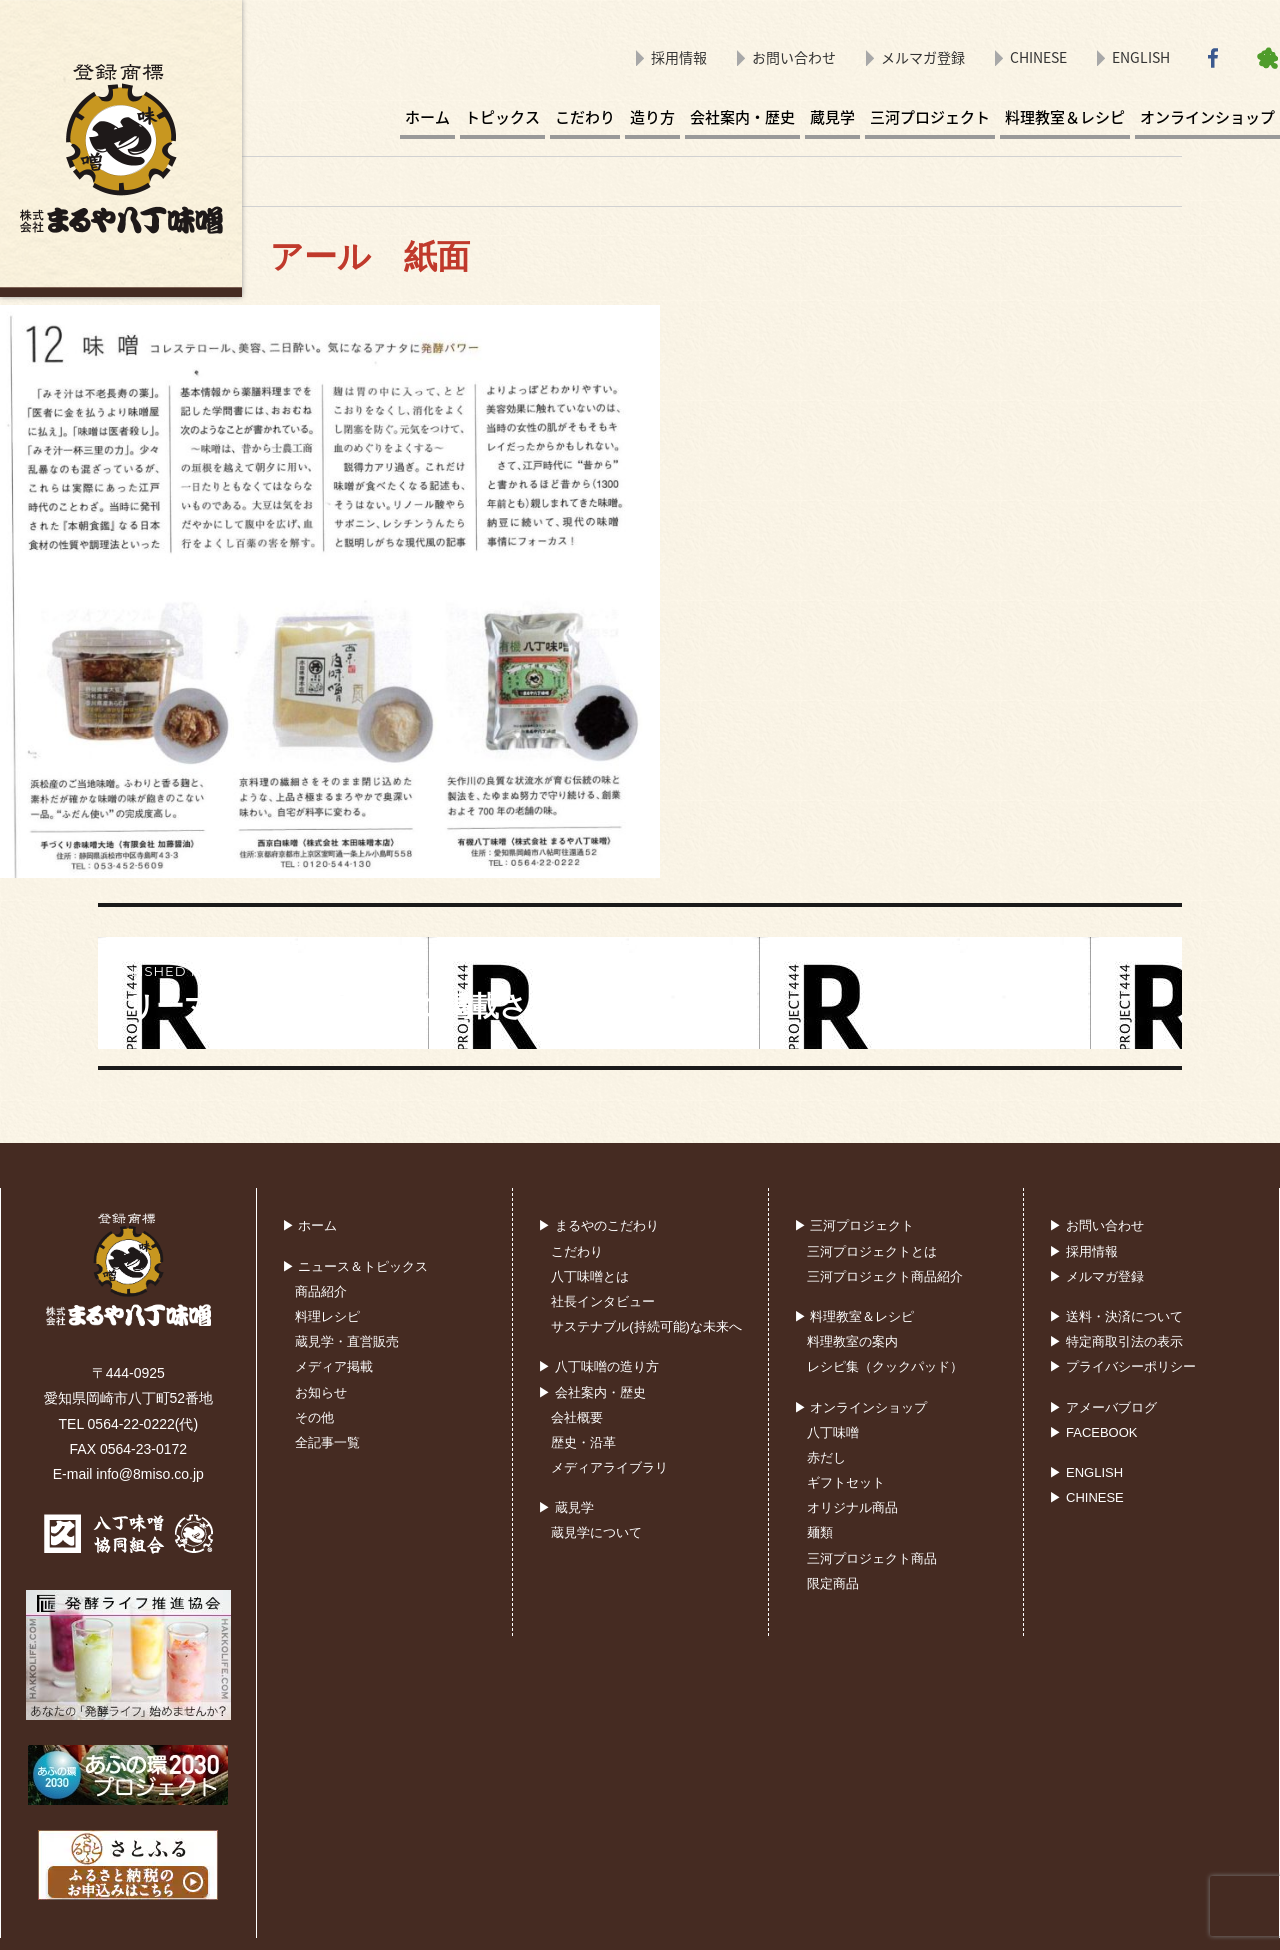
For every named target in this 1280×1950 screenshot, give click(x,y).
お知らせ (321, 1392)
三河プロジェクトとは (872, 1251)
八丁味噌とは (590, 1276)
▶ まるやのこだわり (598, 1225)
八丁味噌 (833, 1432)
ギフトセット (846, 1482)
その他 (314, 1417)
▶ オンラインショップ (861, 1407)
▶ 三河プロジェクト (854, 1225)
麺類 (820, 1532)
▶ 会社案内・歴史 (592, 1392)
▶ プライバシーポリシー (1122, 1366)
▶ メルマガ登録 (1096, 1276)
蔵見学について (596, 1532)
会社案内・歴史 (742, 117)
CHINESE (1038, 57)
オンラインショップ (1207, 117)
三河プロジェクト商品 (872, 1558)
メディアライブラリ (609, 1467)
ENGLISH (1141, 57)
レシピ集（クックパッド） (885, 1366)
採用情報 (679, 57)
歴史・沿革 (583, 1442)
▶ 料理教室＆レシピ (854, 1316)
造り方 (652, 117)
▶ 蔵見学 (566, 1507)
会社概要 (577, 1417)
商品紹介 (321, 1291)
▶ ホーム (310, 1225)
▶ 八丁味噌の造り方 (598, 1366)
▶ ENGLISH (1086, 1472)
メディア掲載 (334, 1366)
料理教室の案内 (852, 1341)
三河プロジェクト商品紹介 (885, 1276)
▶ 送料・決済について (1116, 1316)
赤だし (826, 1457)
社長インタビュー (603, 1301)
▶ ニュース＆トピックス (355, 1266)
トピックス (502, 117)
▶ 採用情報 (1083, 1251)
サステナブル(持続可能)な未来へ (646, 1326)
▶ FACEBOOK (1093, 1432)
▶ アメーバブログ (1103, 1407)
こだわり (585, 117)
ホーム (427, 117)
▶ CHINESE (1086, 1497)
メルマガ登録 (923, 57)
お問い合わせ (794, 57)
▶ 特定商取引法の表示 (1116, 1341)
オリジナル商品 (852, 1507)
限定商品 (833, 1583)
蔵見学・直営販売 (347, 1341)
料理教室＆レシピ (1065, 117)
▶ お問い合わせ (1096, 1225)
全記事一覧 (327, 1442)
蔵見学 (832, 117)
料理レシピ (327, 1316)
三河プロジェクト (930, 117)
